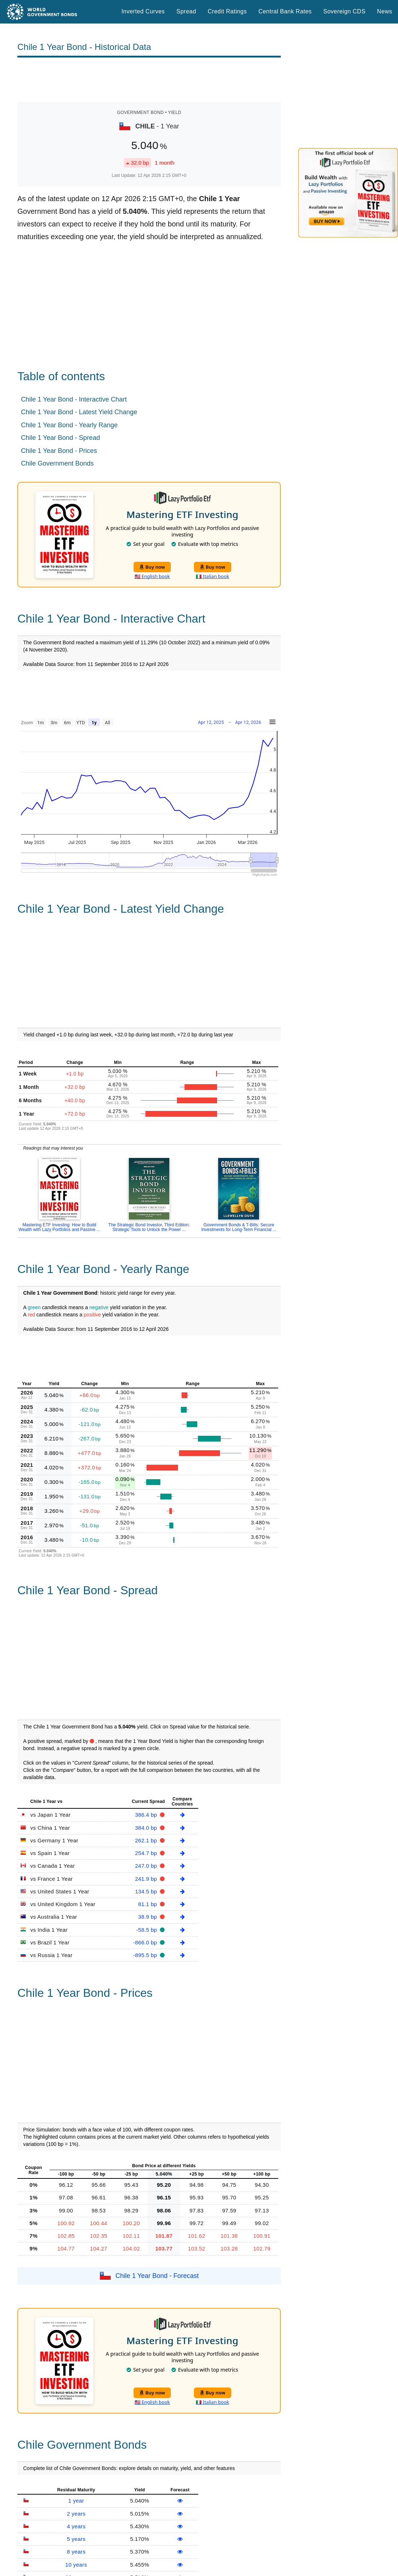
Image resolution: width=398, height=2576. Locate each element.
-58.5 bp (147, 1930)
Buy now (152, 567)
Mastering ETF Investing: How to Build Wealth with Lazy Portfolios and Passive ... (59, 1227)
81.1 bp (148, 1904)
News (384, 11)
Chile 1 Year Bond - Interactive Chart (74, 399)
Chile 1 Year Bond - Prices (59, 450)
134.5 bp (146, 1891)
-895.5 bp (146, 1955)
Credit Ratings (227, 11)
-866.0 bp (146, 1942)
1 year (76, 2501)
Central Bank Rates (285, 11)
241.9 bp (146, 1879)
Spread (186, 11)
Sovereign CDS (344, 11)
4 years (76, 2526)
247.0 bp (146, 1866)
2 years (76, 2514)
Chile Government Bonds (57, 463)
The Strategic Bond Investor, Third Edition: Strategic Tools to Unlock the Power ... (149, 1227)
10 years (76, 2565)
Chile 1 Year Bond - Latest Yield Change (79, 412)
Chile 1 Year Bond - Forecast (157, 2275)
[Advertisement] (149, 79)
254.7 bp (146, 1853)
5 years (76, 2539)
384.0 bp (146, 1828)
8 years (76, 2552)
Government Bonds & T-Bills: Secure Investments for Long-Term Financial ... (238, 1227)
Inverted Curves (143, 11)
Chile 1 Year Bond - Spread (60, 437)
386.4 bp (146, 1815)
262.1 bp (146, 1840)
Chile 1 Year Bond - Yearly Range (69, 425)
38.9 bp (148, 1917)
